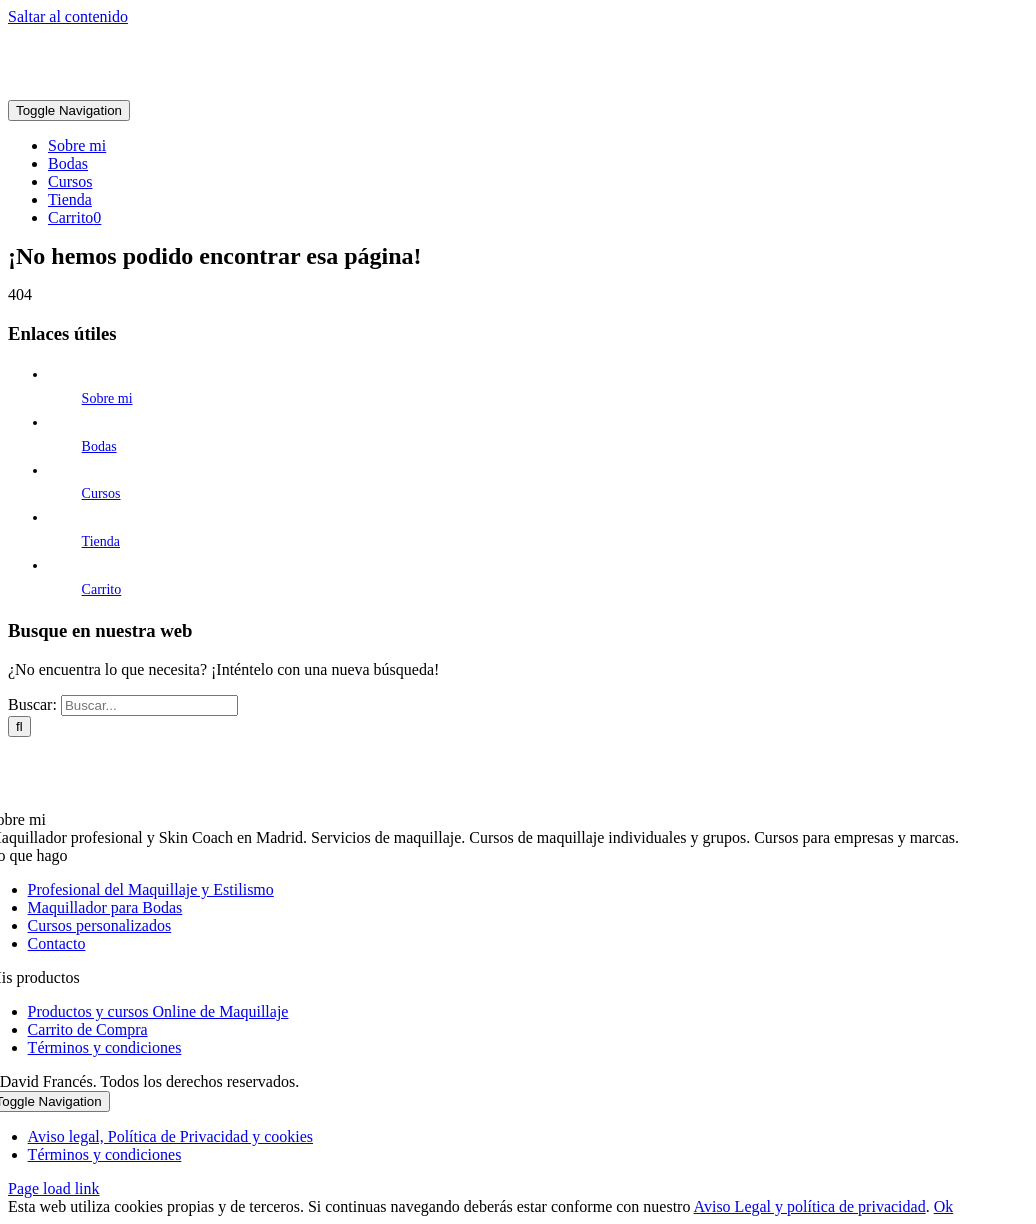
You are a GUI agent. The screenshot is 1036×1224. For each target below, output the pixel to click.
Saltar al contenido (68, 16)
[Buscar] (19, 726)
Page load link (54, 1188)
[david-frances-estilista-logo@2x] (303, 90)
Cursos (101, 493)
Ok (944, 1206)
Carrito (102, 589)
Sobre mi (107, 398)
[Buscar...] (149, 705)
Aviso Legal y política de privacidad (810, 1206)
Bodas (99, 446)
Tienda (101, 541)
